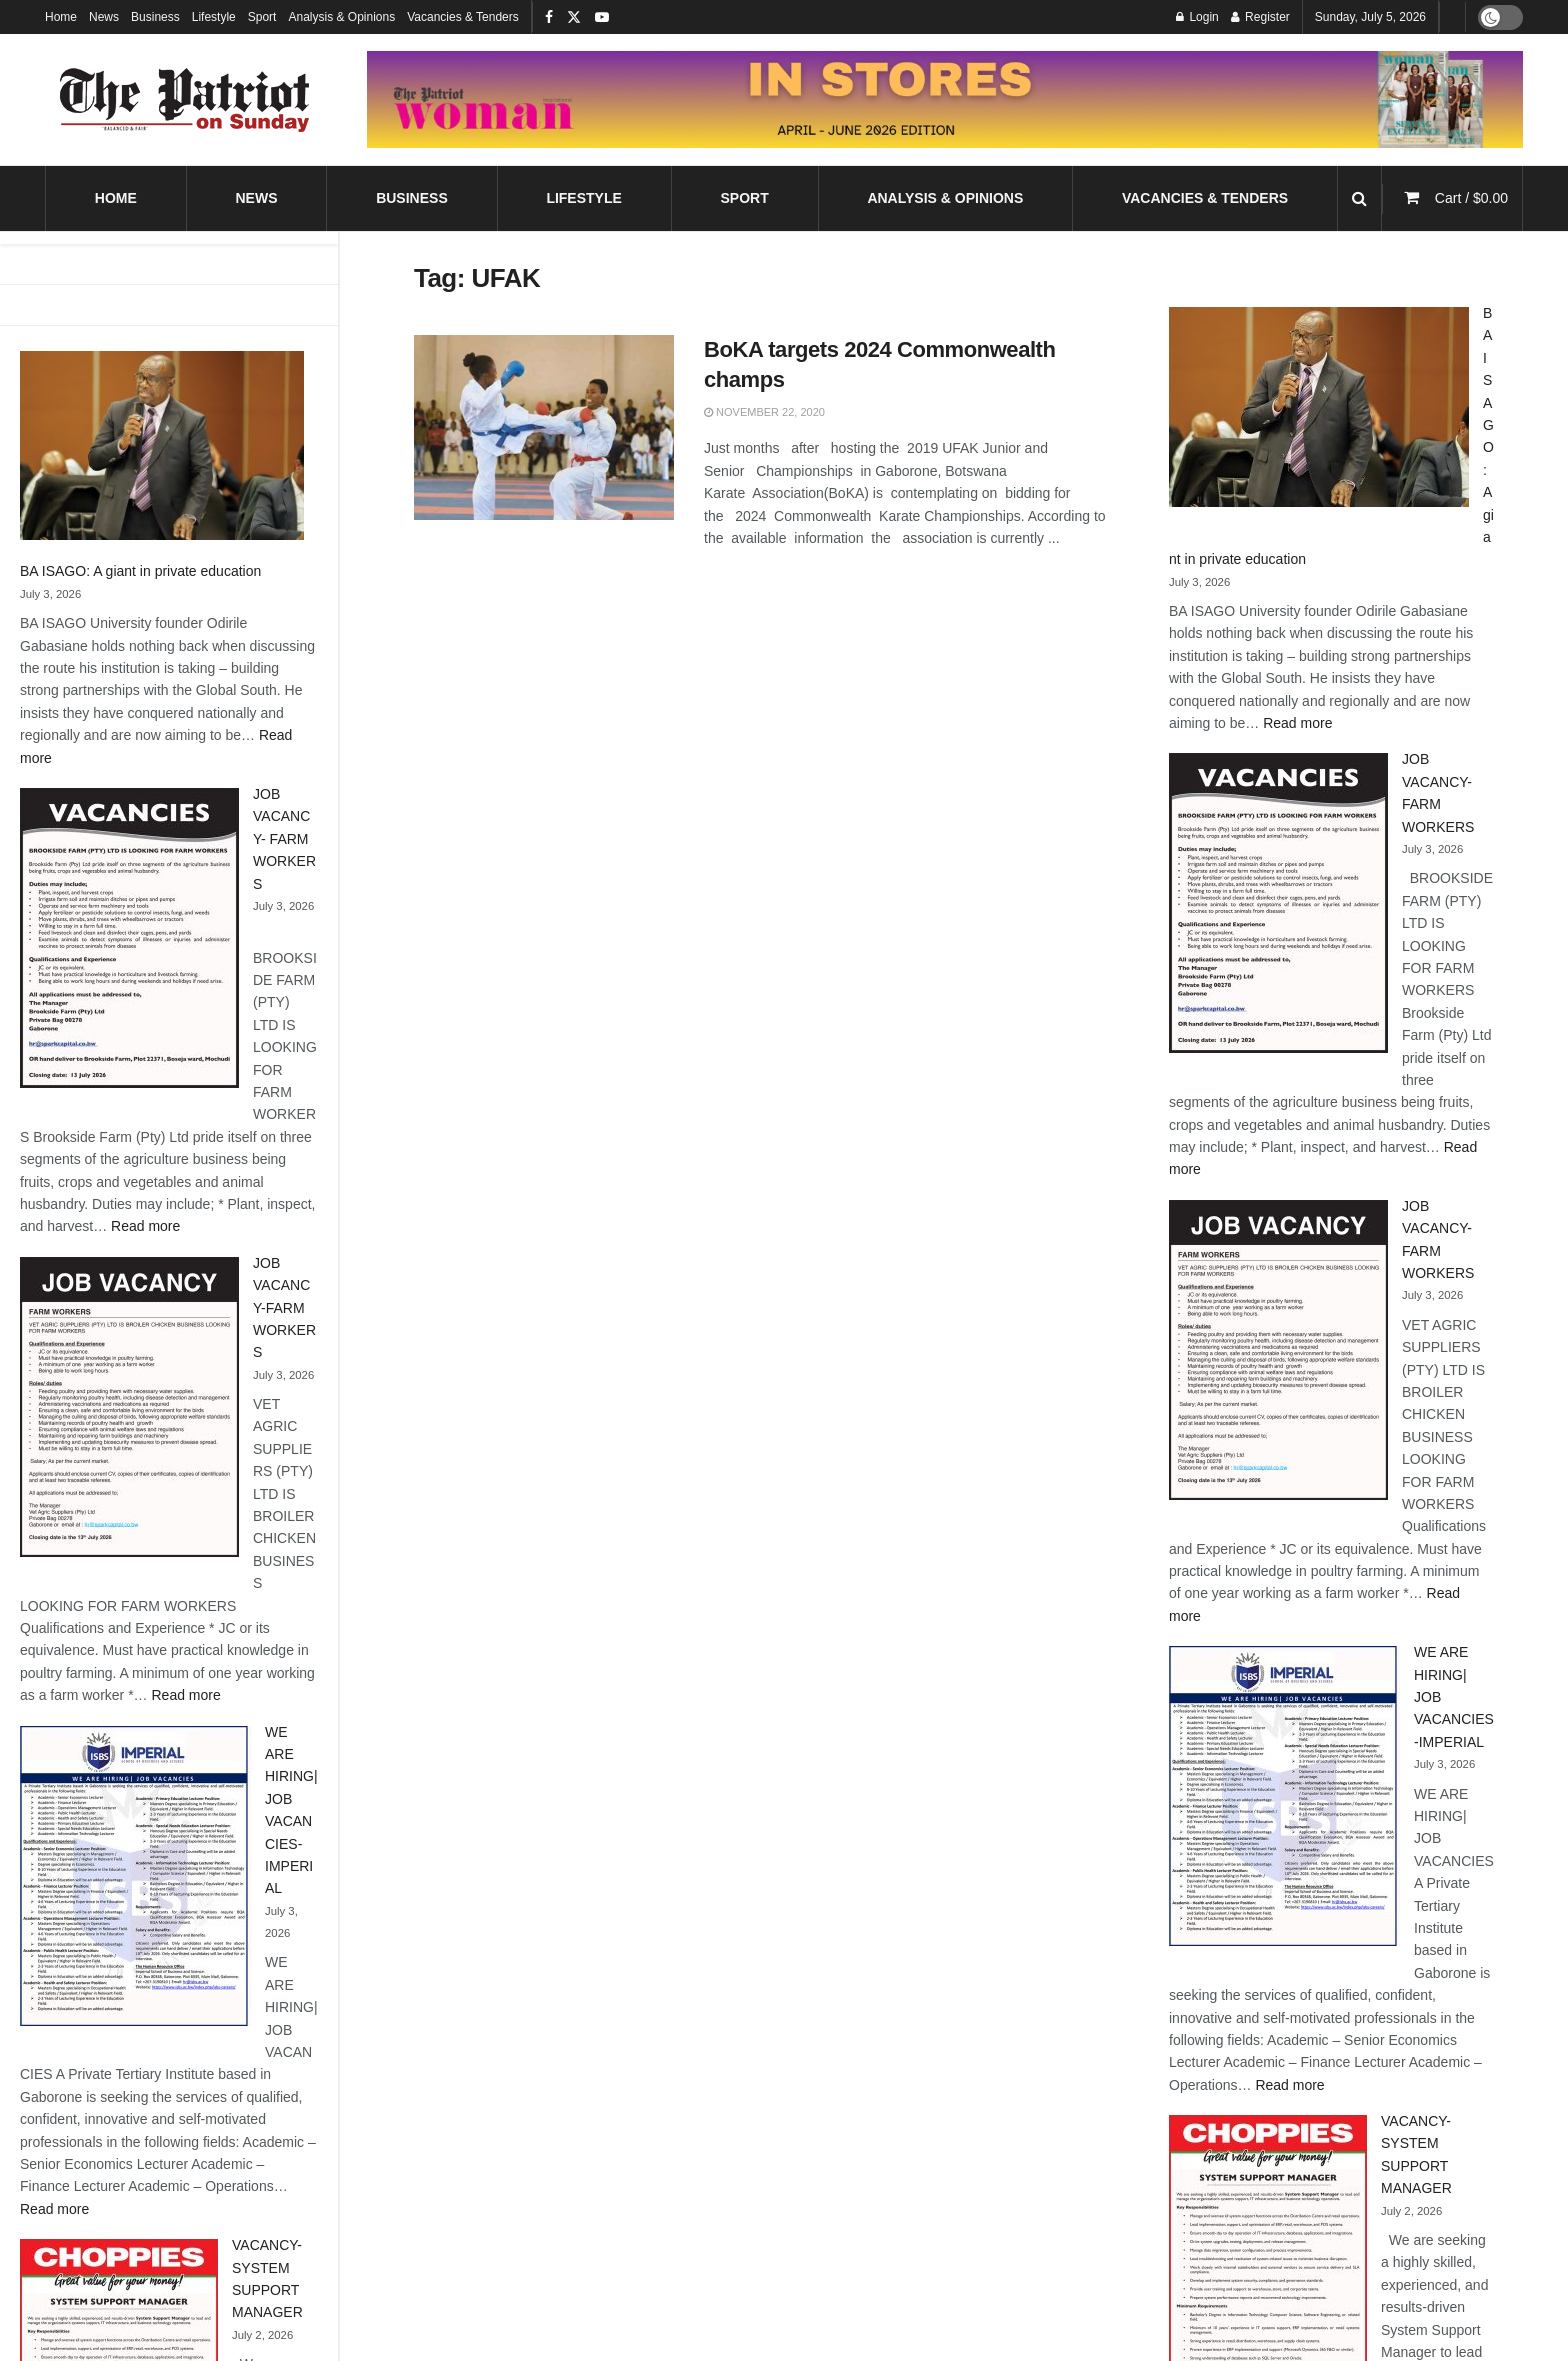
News (104, 17)
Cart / (1471, 198)
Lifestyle (214, 17)
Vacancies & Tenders (463, 17)
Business (155, 17)
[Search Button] (1359, 198)
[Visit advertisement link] (945, 99)
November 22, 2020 (764, 412)
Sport (262, 17)
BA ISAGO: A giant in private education (140, 571)
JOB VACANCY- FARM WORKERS (284, 839)
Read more (145, 1226)
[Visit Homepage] (185, 100)
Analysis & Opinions (341, 17)
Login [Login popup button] (1197, 17)
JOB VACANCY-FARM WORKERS (284, 1308)
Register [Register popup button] (1260, 17)
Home (61, 17)
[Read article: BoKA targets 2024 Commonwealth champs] (544, 428)
